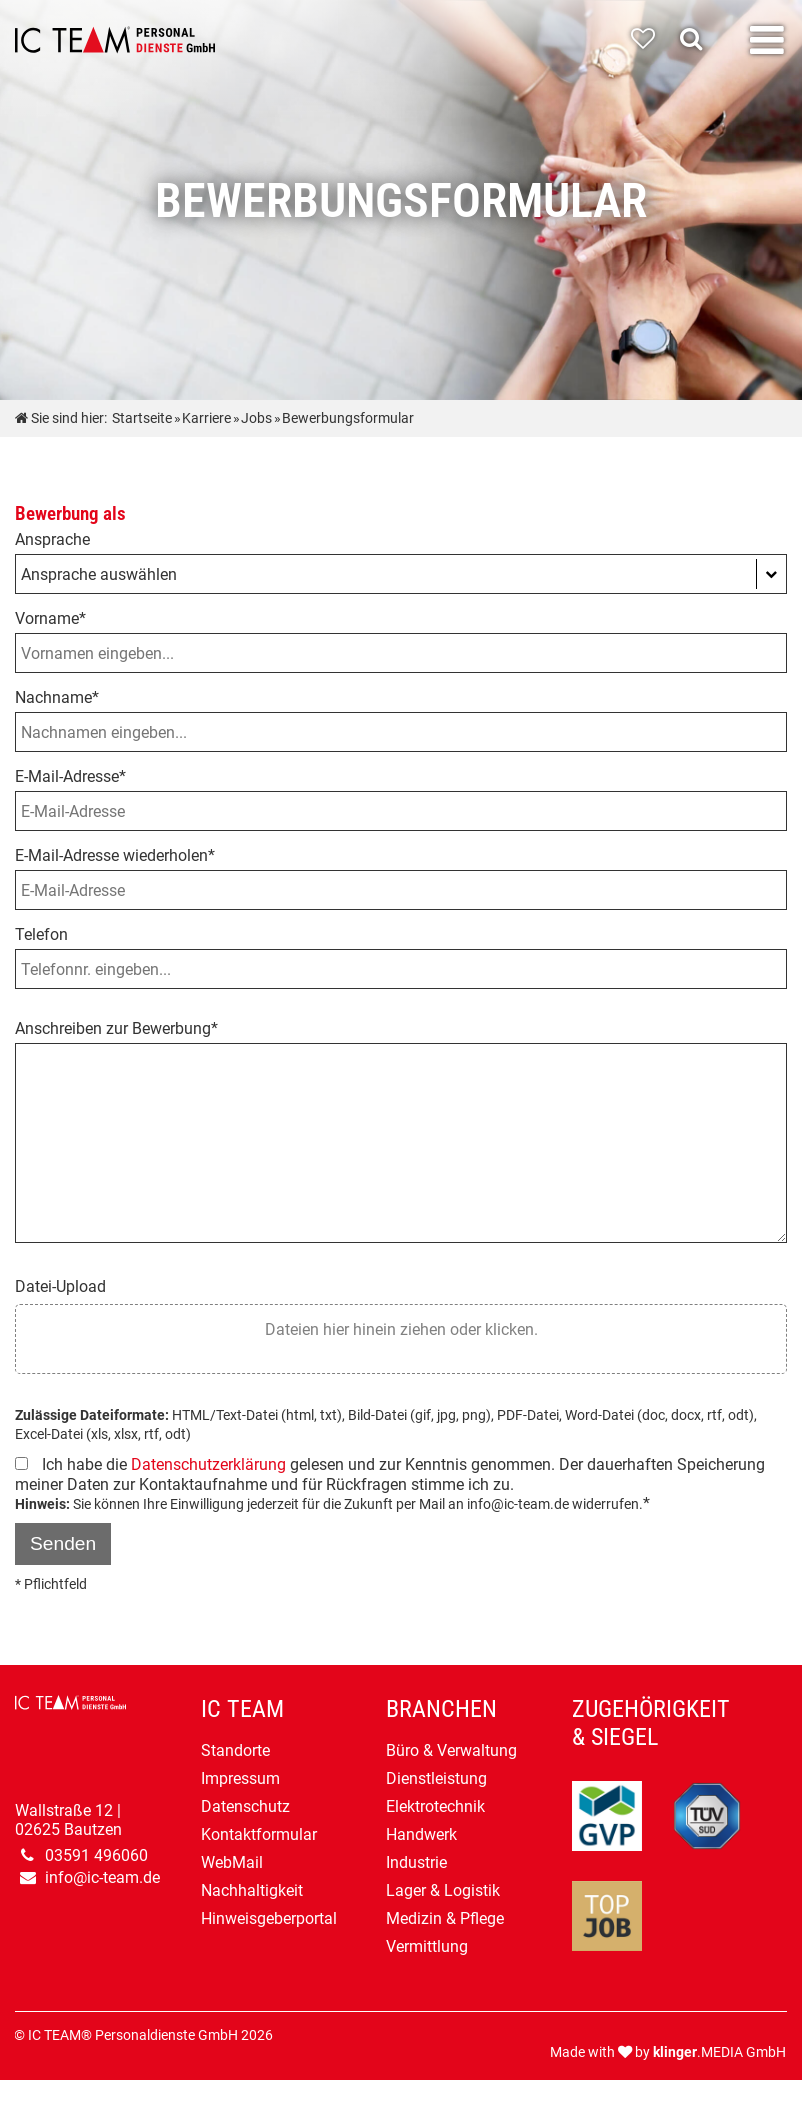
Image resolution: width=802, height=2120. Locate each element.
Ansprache (52, 539)
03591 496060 (96, 1855)
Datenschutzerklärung (208, 1464)
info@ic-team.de (102, 1877)
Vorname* (50, 618)
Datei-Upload (60, 1286)
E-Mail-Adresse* (70, 776)
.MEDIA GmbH (719, 2052)
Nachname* (57, 697)
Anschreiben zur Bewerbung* (116, 1028)
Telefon (41, 934)
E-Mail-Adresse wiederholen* (115, 855)
